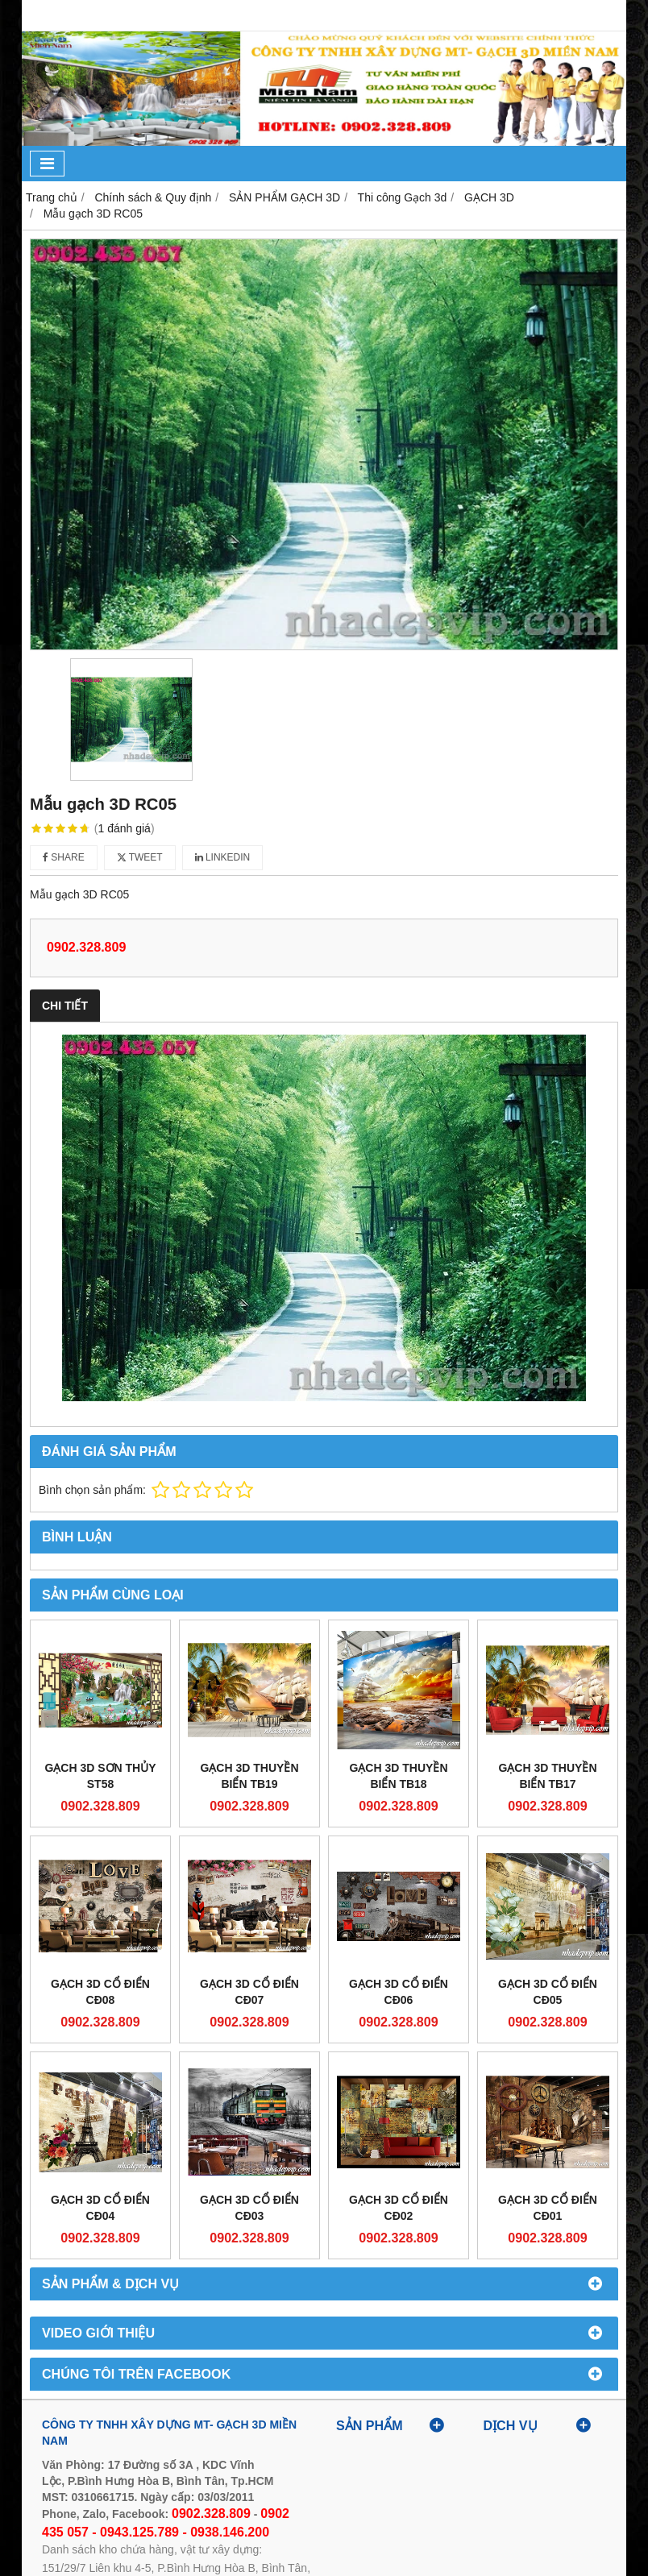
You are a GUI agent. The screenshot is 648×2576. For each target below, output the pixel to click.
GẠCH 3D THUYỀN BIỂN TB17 (547, 1775)
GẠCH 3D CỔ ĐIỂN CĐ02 (398, 2207)
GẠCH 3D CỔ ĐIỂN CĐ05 (547, 1991)
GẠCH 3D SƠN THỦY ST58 (100, 1775)
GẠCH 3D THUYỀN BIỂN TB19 (249, 1775)
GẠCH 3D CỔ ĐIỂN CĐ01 (547, 2207)
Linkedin (223, 857)
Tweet (140, 857)
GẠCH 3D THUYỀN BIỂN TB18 (398, 1775)
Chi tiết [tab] (65, 1005)
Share (64, 857)
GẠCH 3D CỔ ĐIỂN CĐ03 (249, 2207)
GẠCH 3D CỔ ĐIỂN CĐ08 (100, 1991)
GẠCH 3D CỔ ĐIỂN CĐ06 (398, 1991)
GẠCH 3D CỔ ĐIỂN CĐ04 (100, 2207)
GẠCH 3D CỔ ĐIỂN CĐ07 (249, 1991)
